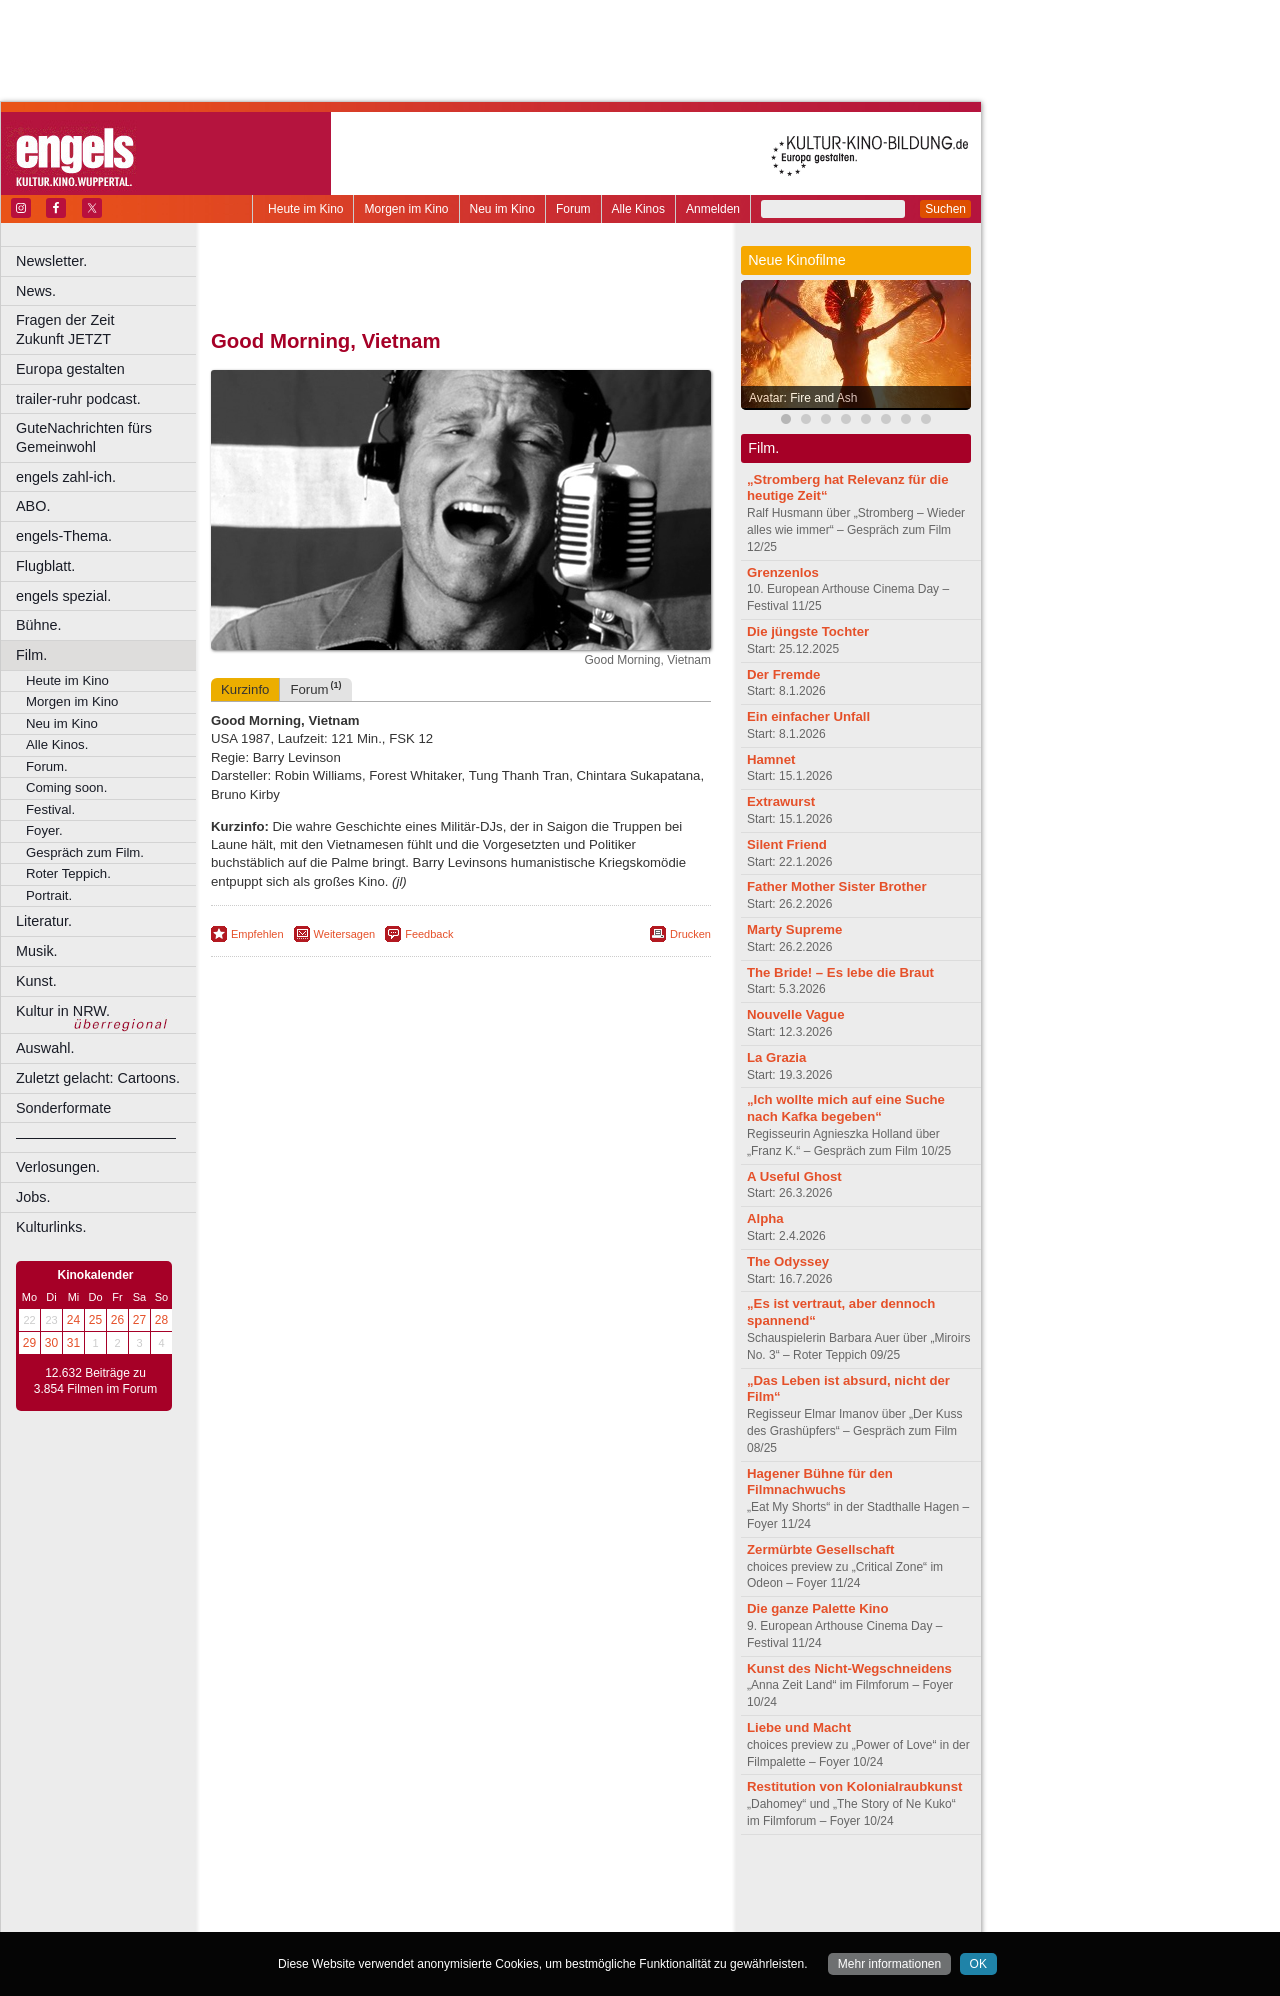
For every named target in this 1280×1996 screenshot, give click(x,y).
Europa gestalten (70, 369)
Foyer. (44, 830)
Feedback (429, 934)
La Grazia (776, 1057)
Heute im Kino (305, 209)
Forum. (47, 766)
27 (139, 1320)
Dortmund (487, 1916)
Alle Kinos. (57, 744)
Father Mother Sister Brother (837, 886)
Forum (573, 209)
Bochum (308, 1916)
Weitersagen (345, 934)
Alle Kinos (638, 209)
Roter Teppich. (68, 873)
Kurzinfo (245, 689)
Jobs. (33, 1197)
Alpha (765, 1218)
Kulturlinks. (51, 1227)
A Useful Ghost (794, 1176)
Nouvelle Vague (795, 1014)
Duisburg (609, 1916)
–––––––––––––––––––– (96, 1137)
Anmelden (713, 209)
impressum (449, 1883)
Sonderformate (63, 1108)
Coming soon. (66, 787)
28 (161, 1320)
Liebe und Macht (799, 1727)
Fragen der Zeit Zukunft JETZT (108, 329)
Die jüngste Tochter (808, 631)
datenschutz (520, 1883)
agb (573, 1883)
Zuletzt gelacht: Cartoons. (98, 1078)
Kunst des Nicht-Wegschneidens (849, 1668)
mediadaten (623, 1883)
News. (36, 291)
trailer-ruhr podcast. (78, 399)
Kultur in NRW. (63, 1011)
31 (73, 1343)
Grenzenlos (783, 572)
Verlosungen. (58, 1167)
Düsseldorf (549, 1916)
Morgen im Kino (406, 209)
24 (73, 1320)
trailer (461, 1900)
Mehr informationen (889, 1964)
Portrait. (49, 895)
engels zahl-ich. (66, 477)
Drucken (690, 934)
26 (117, 1320)
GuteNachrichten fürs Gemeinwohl (84, 437)
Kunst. (36, 981)
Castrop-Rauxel (412, 1916)
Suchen (945, 209)
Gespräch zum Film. (85, 852)
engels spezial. (63, 596)
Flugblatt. (45, 566)
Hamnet (771, 759)
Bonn (351, 1916)
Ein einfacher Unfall (808, 716)
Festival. (50, 809)
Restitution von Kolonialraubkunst (854, 1786)
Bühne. (39, 625)
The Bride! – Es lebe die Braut (840, 972)
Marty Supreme (794, 929)
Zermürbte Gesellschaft (820, 1549)
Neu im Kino (502, 209)
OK (978, 1964)
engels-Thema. (64, 536)
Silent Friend (787, 844)
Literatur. (44, 921)
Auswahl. (45, 1048)
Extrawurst (781, 801)
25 (95, 1320)
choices (354, 1900)
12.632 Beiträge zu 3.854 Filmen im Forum (95, 1381)
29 (29, 1343)
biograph (300, 1900)
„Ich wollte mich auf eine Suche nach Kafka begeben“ (846, 1108)
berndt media (375, 1883)
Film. (31, 655)
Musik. (37, 951)
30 (51, 1343)
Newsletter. (51, 261)
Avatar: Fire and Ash (803, 398)
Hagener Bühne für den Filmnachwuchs (820, 1482)
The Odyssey (788, 1261)
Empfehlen (257, 934)
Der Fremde (783, 674)
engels (401, 1900)
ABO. (33, 506)
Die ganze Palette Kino (817, 1608)
